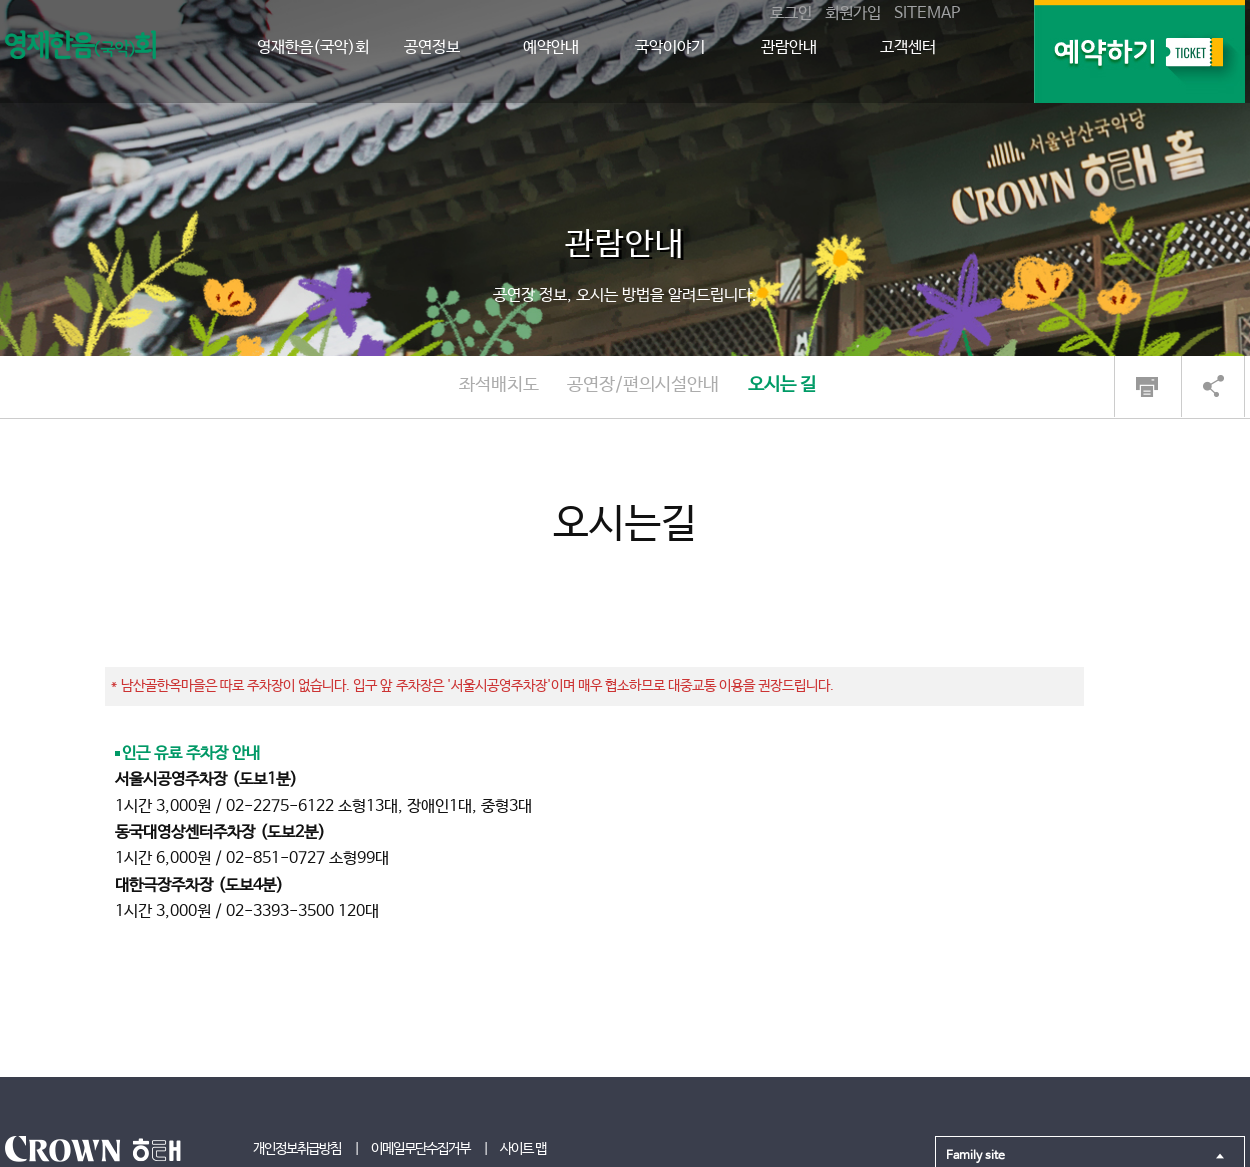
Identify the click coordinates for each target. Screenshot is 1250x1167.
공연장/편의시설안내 (643, 385)
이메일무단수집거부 (420, 1149)
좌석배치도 (499, 385)
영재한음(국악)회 (313, 47)
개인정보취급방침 (297, 1149)
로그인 (791, 13)
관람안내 (789, 47)
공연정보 (432, 47)
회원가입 (853, 13)
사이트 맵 (523, 1149)
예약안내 (551, 47)
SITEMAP (927, 13)
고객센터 (908, 47)
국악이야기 (670, 47)
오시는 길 (782, 385)
